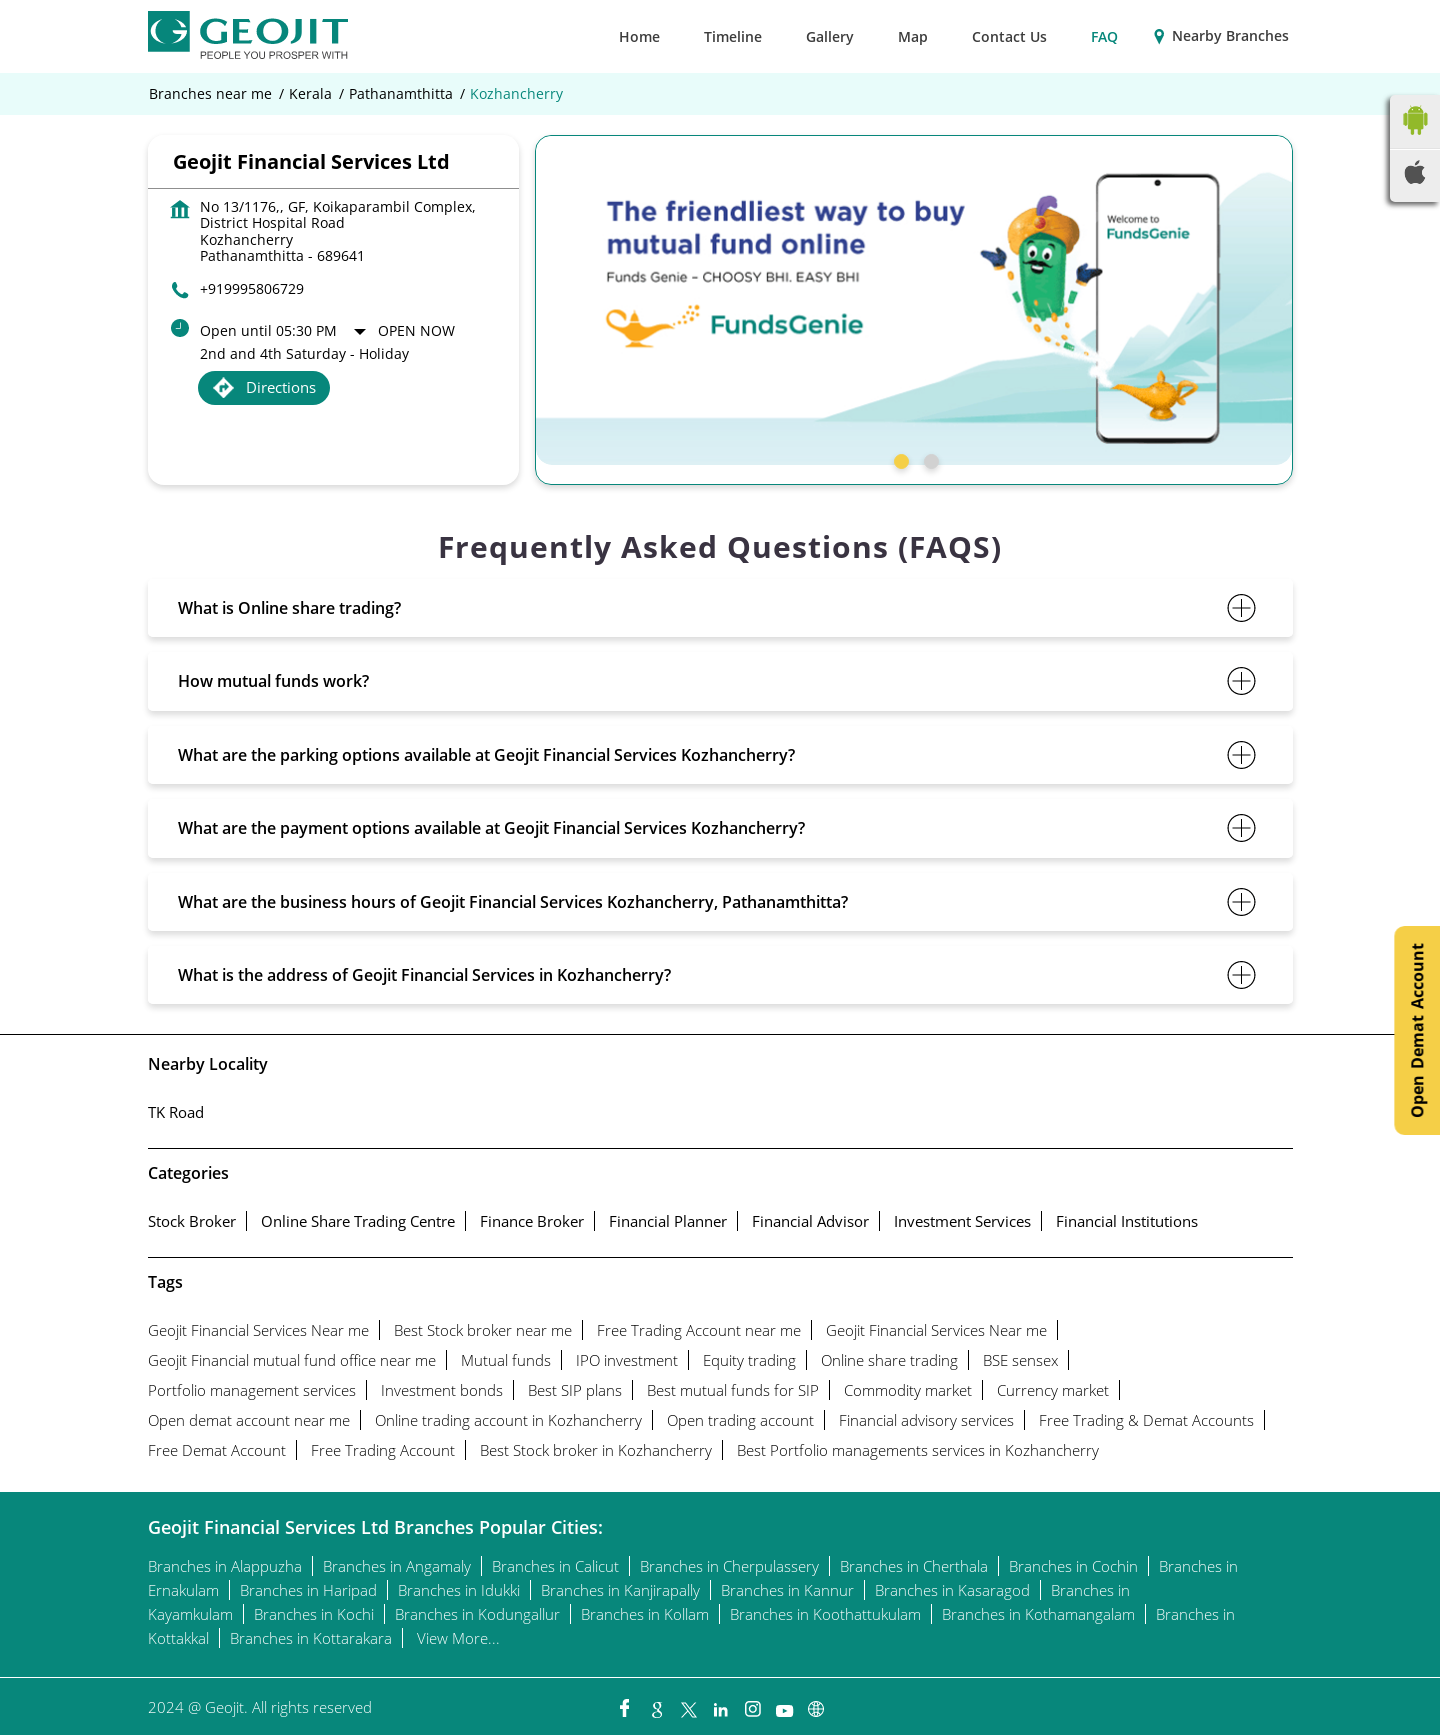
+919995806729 (252, 288)
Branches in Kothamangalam (1038, 1614)
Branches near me (210, 94)
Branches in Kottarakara (311, 1638)
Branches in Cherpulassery (729, 1566)
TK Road (176, 1112)
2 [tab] (929, 459)
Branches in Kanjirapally (620, 1590)
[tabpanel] (914, 300)
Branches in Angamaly (397, 1566)
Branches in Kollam (645, 1614)
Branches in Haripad (308, 1590)
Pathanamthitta (401, 94)
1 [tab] (899, 459)
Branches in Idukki (459, 1590)
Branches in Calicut (555, 1566)
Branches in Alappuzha (225, 1566)
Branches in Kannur (787, 1590)
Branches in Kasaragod (952, 1590)
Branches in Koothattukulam (825, 1614)
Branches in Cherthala (914, 1566)
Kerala (310, 94)
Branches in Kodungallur (477, 1614)
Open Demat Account (1417, 1030)
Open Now (416, 330)
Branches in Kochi (314, 1614)
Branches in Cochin (1073, 1566)
